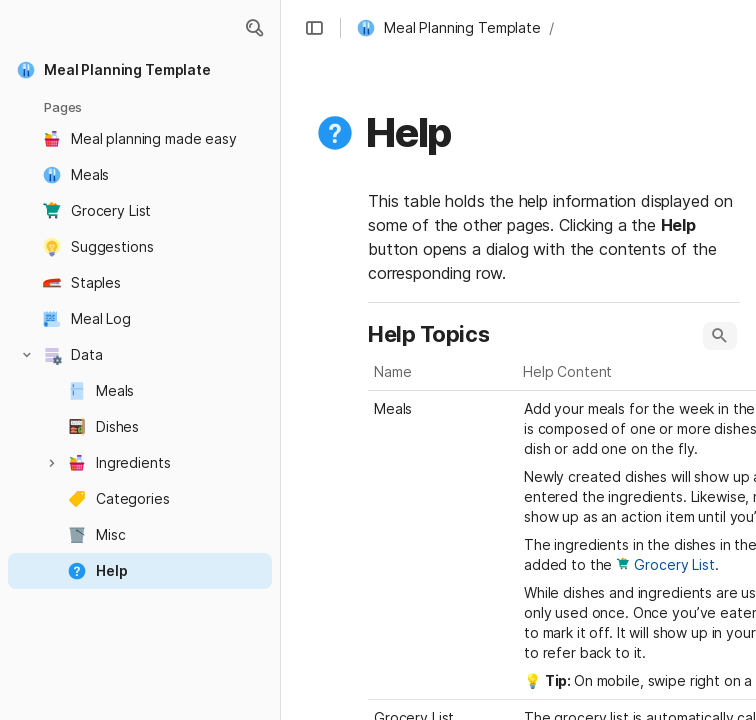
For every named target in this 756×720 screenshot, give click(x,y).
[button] (254, 28)
